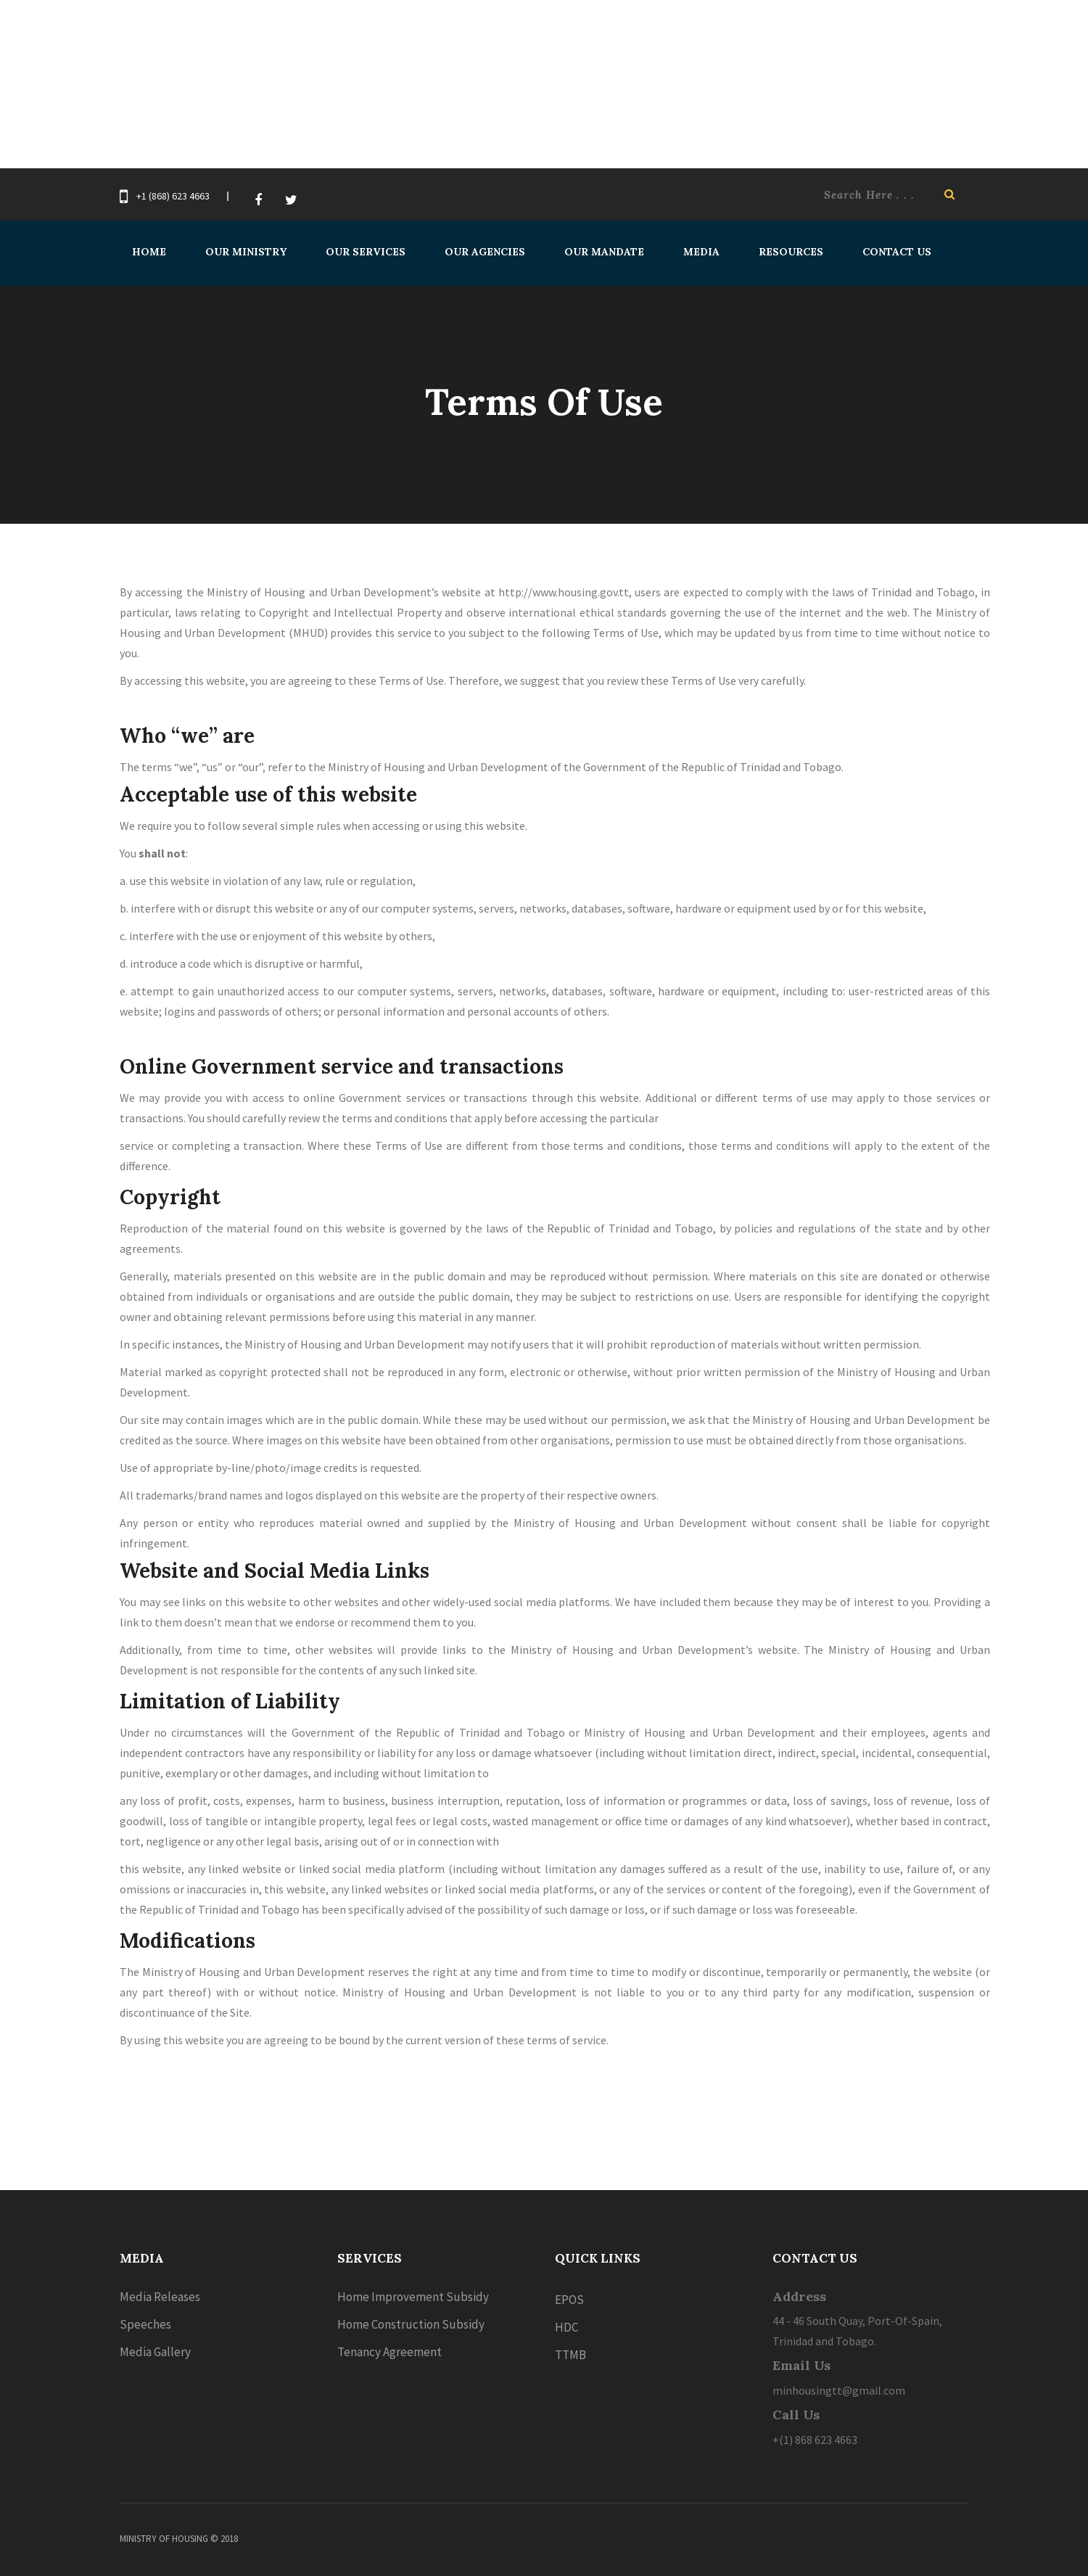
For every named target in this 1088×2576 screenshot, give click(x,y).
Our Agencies (485, 251)
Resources (791, 251)
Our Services (365, 251)
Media (701, 251)
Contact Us (896, 251)
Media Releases (160, 2297)
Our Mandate (604, 251)
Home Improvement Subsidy (413, 2297)
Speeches (145, 2324)
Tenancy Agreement (389, 2352)
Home (149, 251)
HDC (566, 2327)
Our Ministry (246, 251)
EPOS (569, 2300)
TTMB (570, 2355)
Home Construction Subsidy (411, 2324)
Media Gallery (155, 2352)
